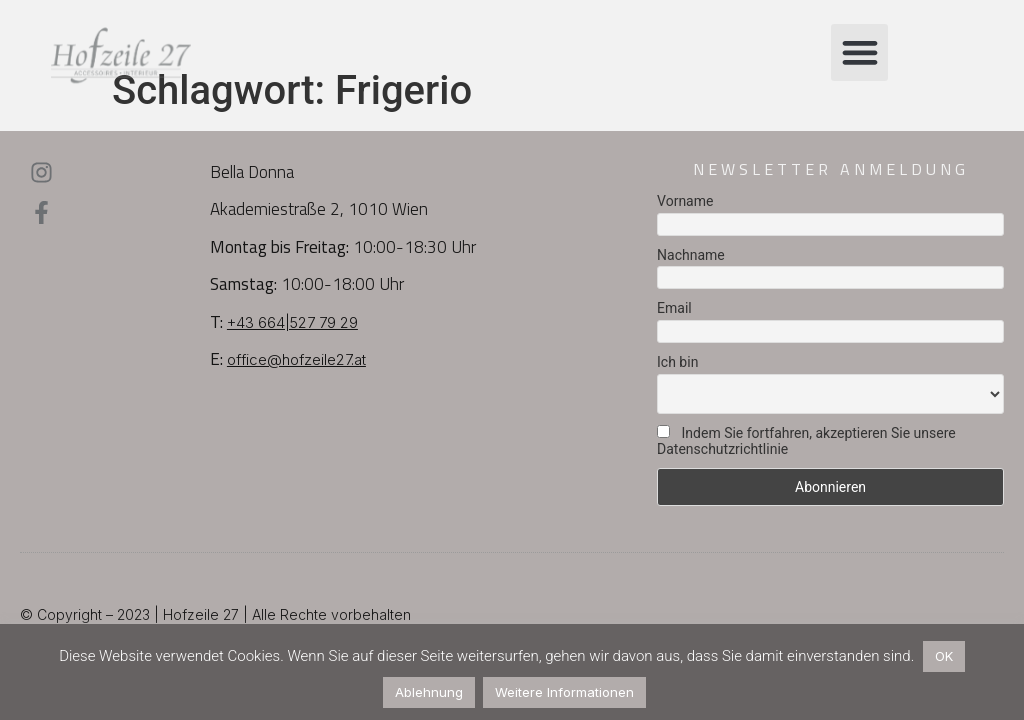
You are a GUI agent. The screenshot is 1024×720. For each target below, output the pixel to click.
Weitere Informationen (564, 692)
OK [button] (944, 656)
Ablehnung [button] (429, 692)
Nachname (691, 255)
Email (674, 308)
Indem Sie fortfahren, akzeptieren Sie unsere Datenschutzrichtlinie (806, 441)
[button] (859, 52)
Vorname (685, 201)
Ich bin (677, 362)
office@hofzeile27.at (296, 359)
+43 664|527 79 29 (292, 322)
